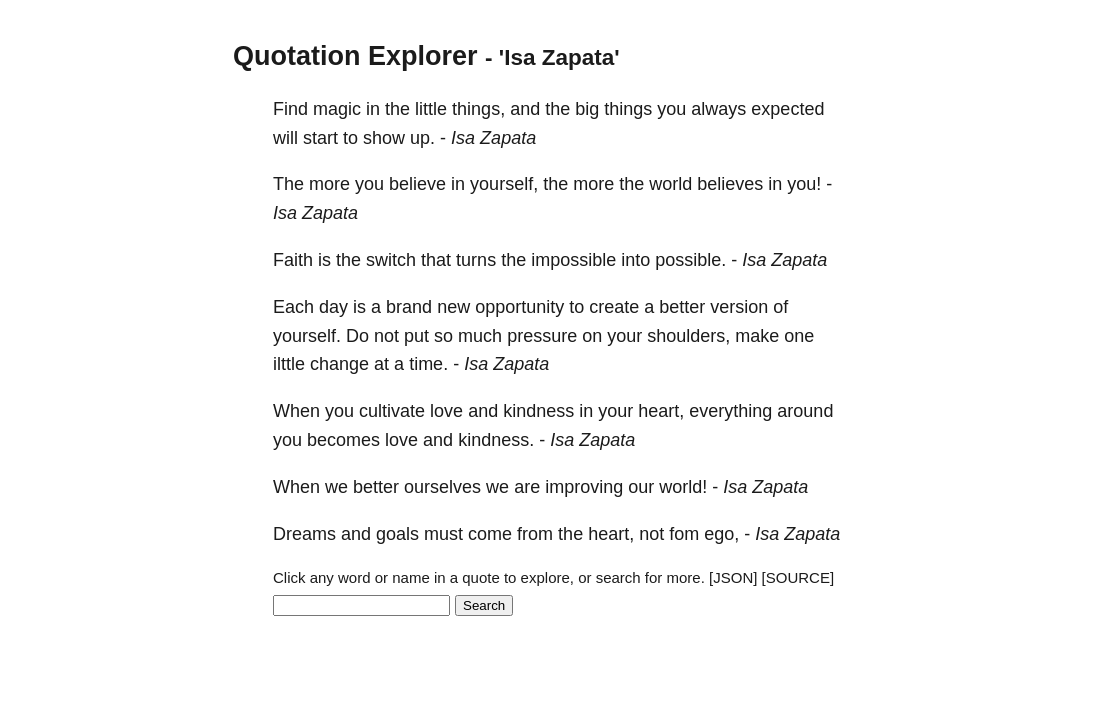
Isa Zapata (493, 138)
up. (422, 138)
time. (428, 364)
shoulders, (688, 336)
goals (397, 534)
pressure (542, 336)
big (587, 109)
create (614, 307)
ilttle (289, 364)
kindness (538, 411)
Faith (293, 260)
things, (478, 109)
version (739, 307)
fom (684, 534)
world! (683, 487)
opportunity (519, 307)
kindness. (496, 440)
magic (337, 109)
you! (804, 184)
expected (787, 109)
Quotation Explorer (355, 56)
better (682, 307)
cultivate (392, 411)
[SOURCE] (798, 577)
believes (730, 184)
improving (584, 487)
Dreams (304, 534)
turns (476, 260)
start (320, 138)
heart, (661, 411)
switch (391, 260)
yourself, (504, 184)
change (339, 364)
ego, (721, 534)
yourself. (307, 336)
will (285, 138)
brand (409, 307)
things (628, 109)
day (333, 307)
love (446, 411)
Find (290, 109)
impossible (573, 260)
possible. (690, 260)
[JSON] (733, 577)
